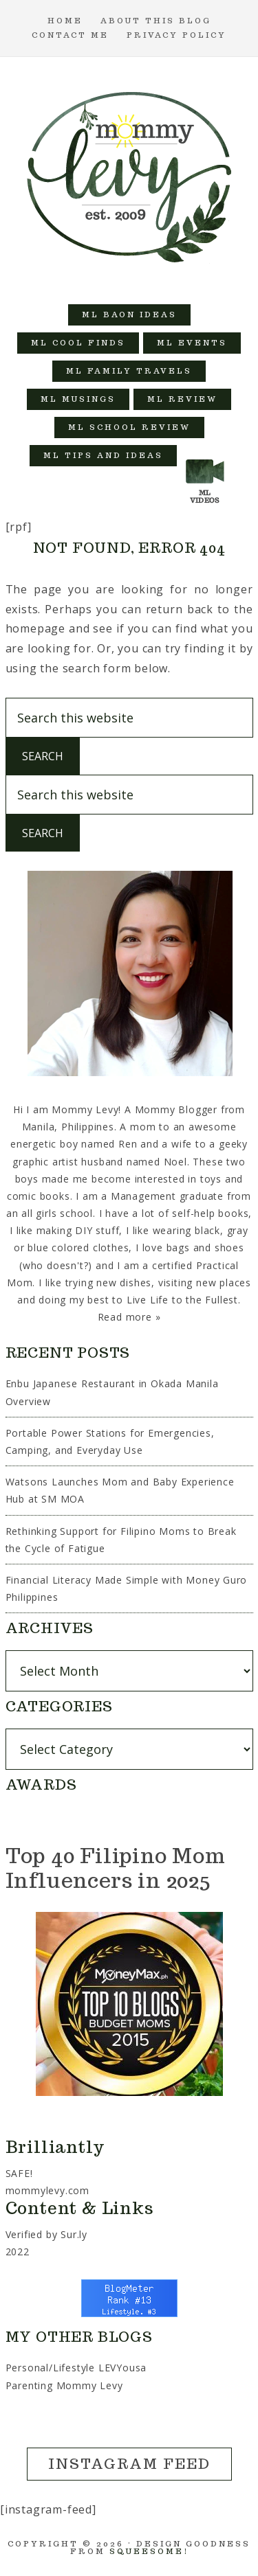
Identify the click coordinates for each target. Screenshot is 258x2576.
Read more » (129, 1316)
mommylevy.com (47, 2190)
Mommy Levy (129, 174)
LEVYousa (122, 2367)
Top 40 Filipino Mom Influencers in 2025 (116, 1867)
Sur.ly (74, 2234)
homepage (35, 628)
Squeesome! (149, 2551)
